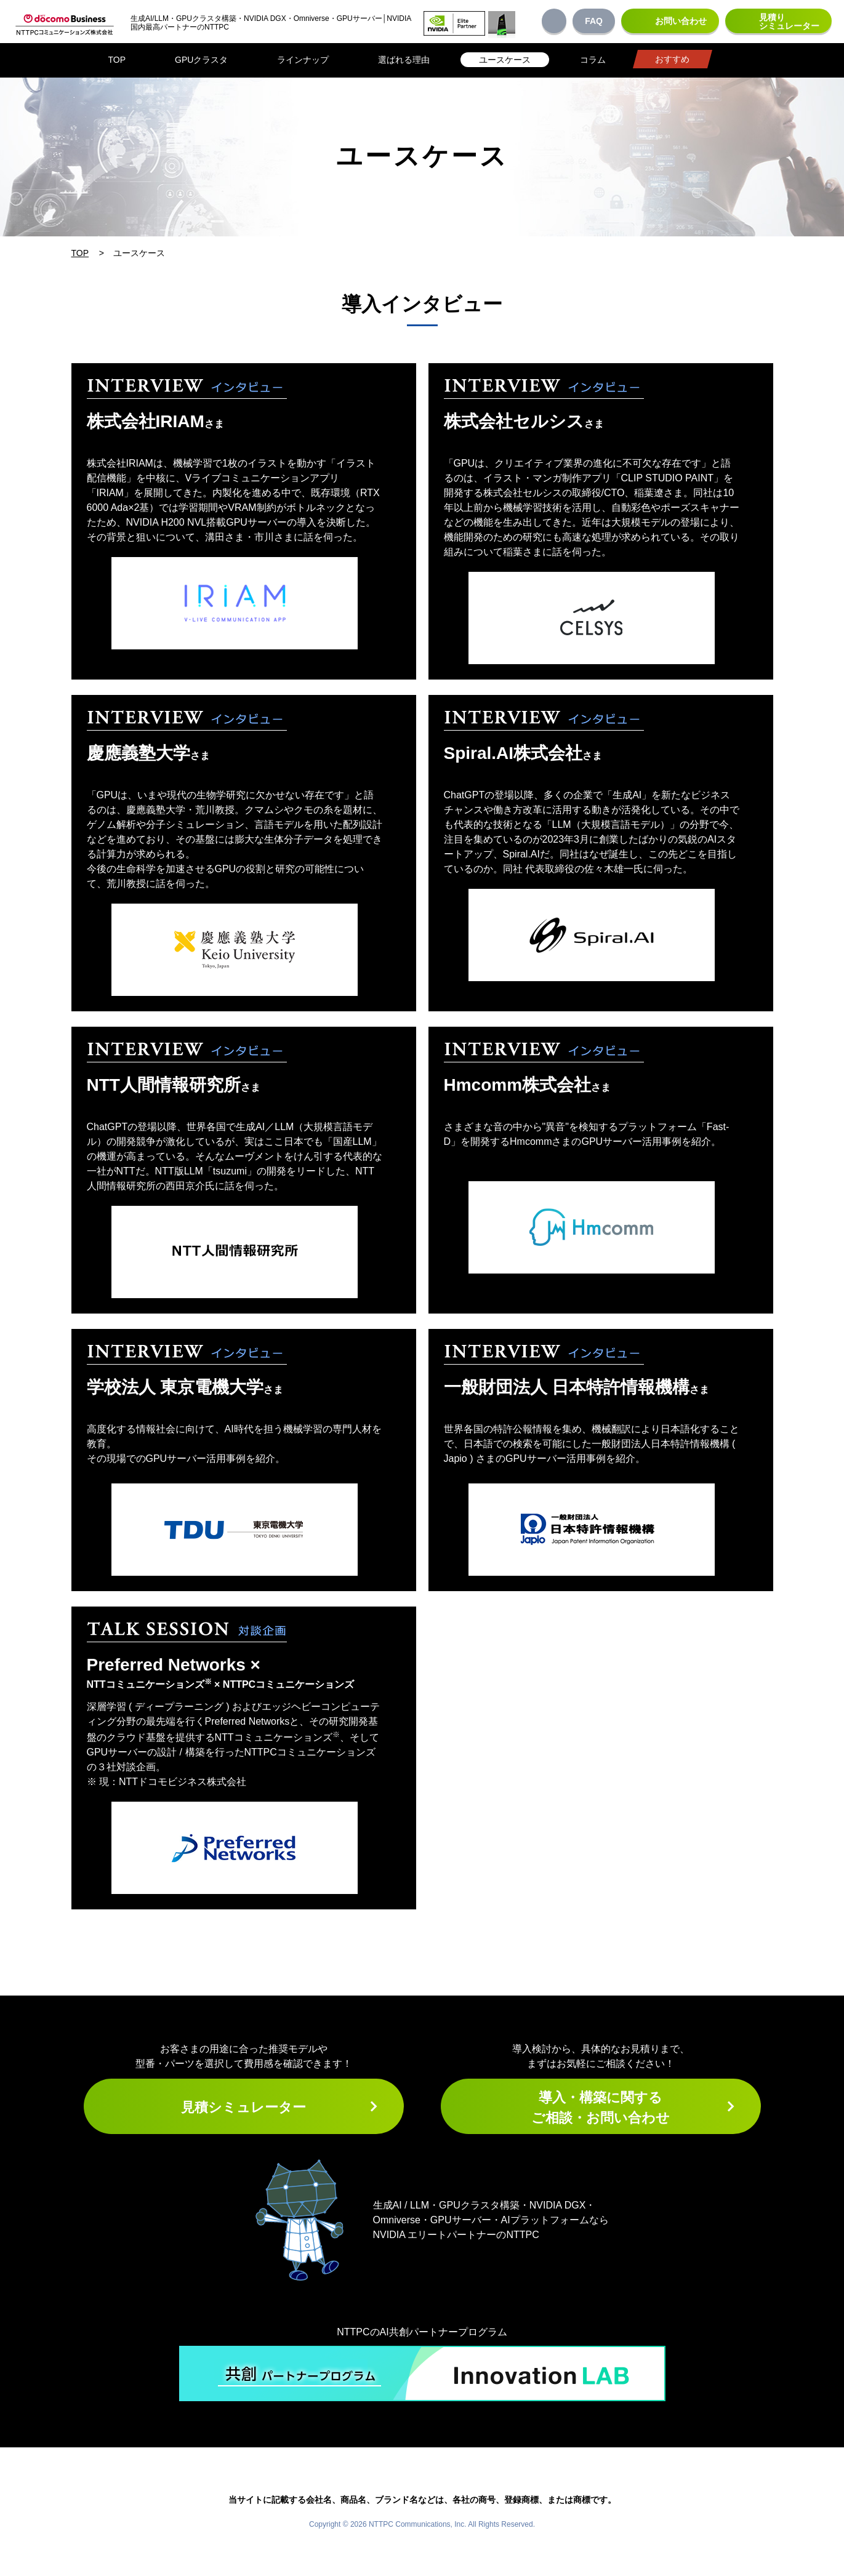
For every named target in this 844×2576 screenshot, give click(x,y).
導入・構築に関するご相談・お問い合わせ (600, 2107)
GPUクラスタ (201, 60)
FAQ (594, 21)
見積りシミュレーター (789, 21)
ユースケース (505, 60)
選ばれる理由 (404, 60)
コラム (593, 60)
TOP (117, 60)
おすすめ (672, 59)
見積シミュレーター (243, 2107)
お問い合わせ (681, 21)
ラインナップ (303, 60)
